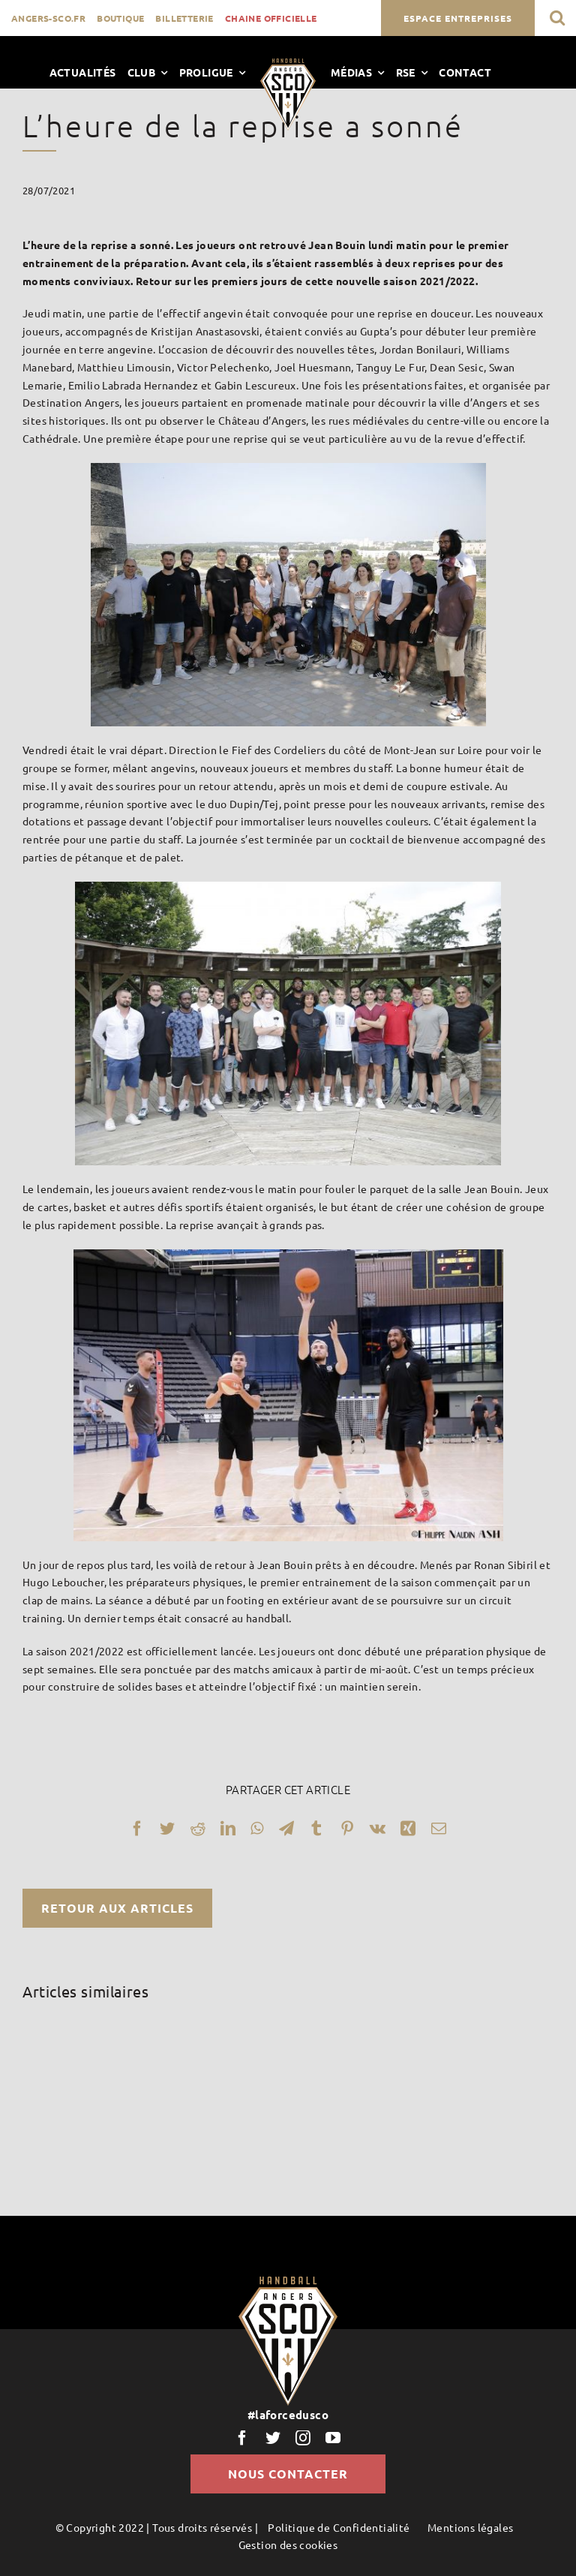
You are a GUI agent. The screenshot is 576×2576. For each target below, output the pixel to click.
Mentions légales (470, 2527)
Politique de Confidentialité (339, 2527)
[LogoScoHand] (288, 64)
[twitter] (273, 2437)
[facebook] (242, 2437)
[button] (557, 18)
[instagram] (303, 2437)
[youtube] (333, 2437)
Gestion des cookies (288, 2544)
